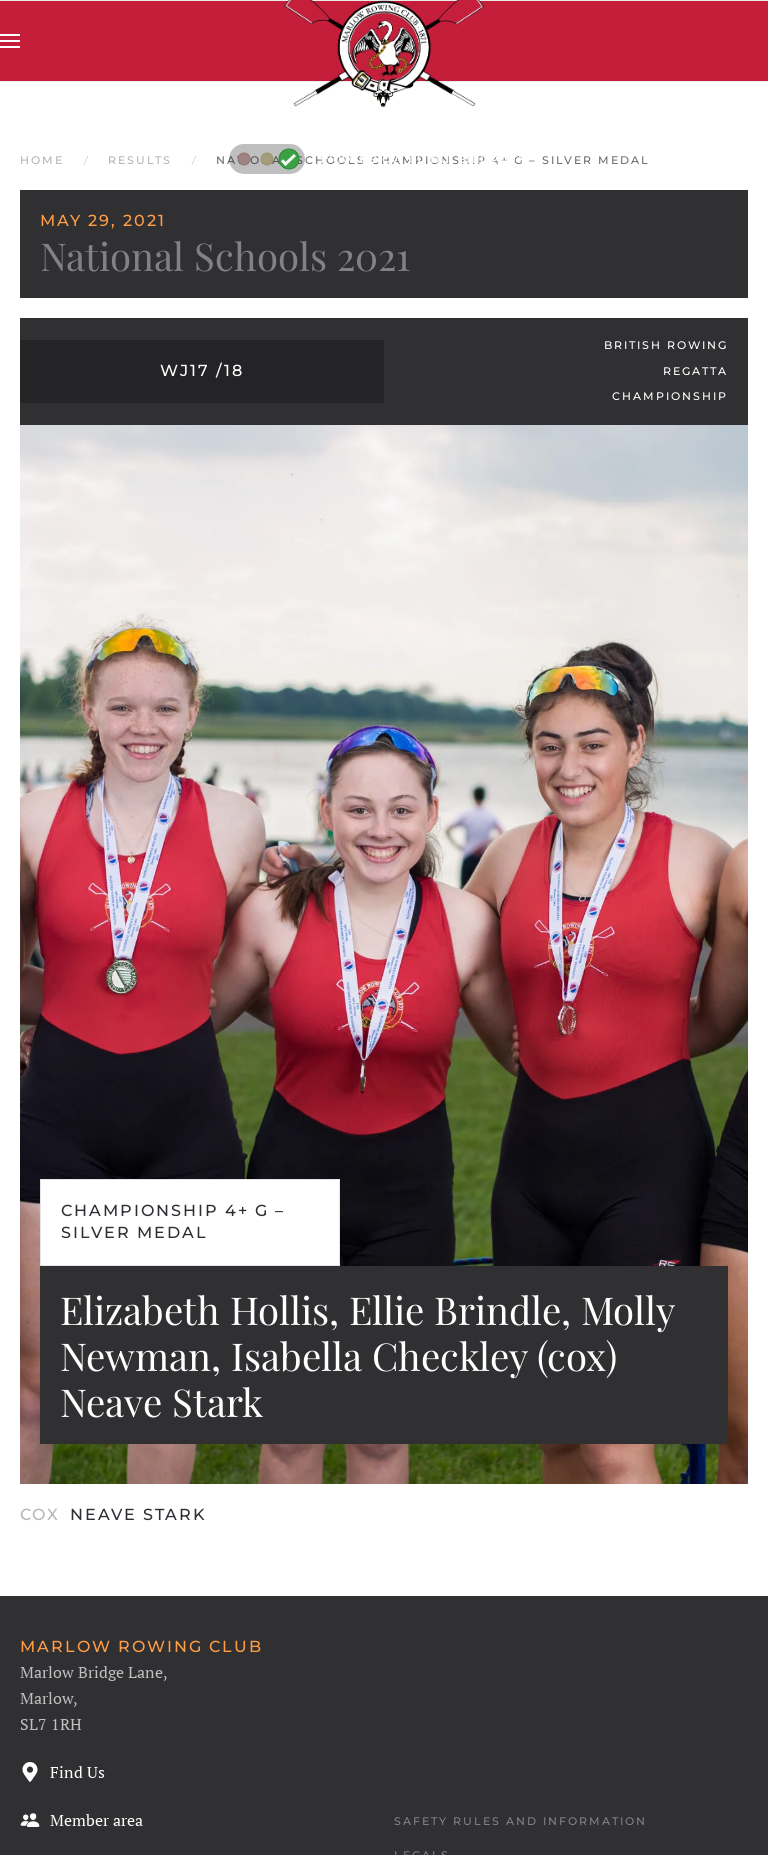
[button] (10, 41)
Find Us (62, 1772)
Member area (81, 1820)
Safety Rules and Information (520, 1821)
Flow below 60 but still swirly (379, 158)
